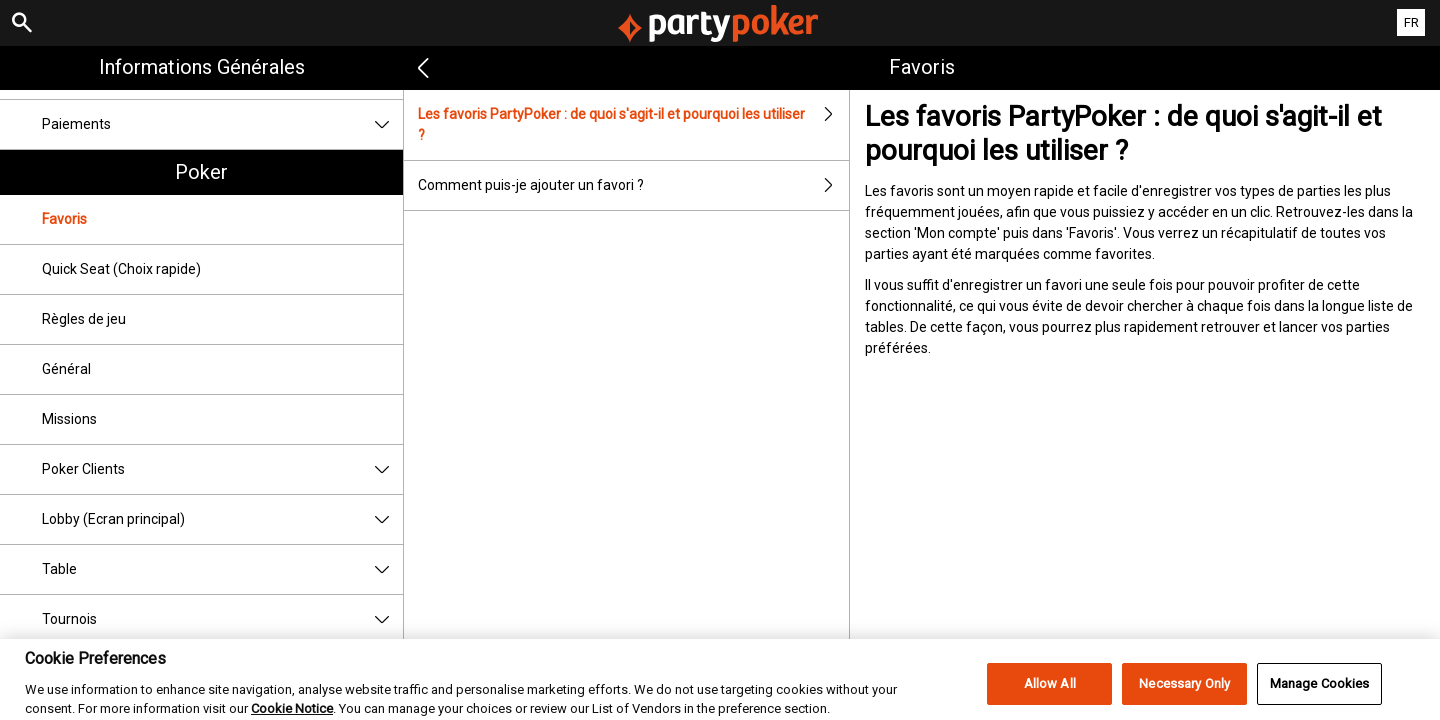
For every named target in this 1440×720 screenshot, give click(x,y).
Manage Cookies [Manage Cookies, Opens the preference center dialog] (1320, 698)
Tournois (222, 619)
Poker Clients (222, 469)
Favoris (64, 219)
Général (66, 369)
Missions (69, 419)
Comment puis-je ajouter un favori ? (633, 185)
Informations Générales (202, 67)
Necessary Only (1184, 698)
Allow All (1050, 698)
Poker (201, 172)
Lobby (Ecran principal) (222, 519)
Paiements (222, 124)
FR (1411, 22)
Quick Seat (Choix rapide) (121, 269)
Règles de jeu (84, 319)
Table (222, 569)
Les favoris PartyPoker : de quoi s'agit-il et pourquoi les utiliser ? (633, 125)
